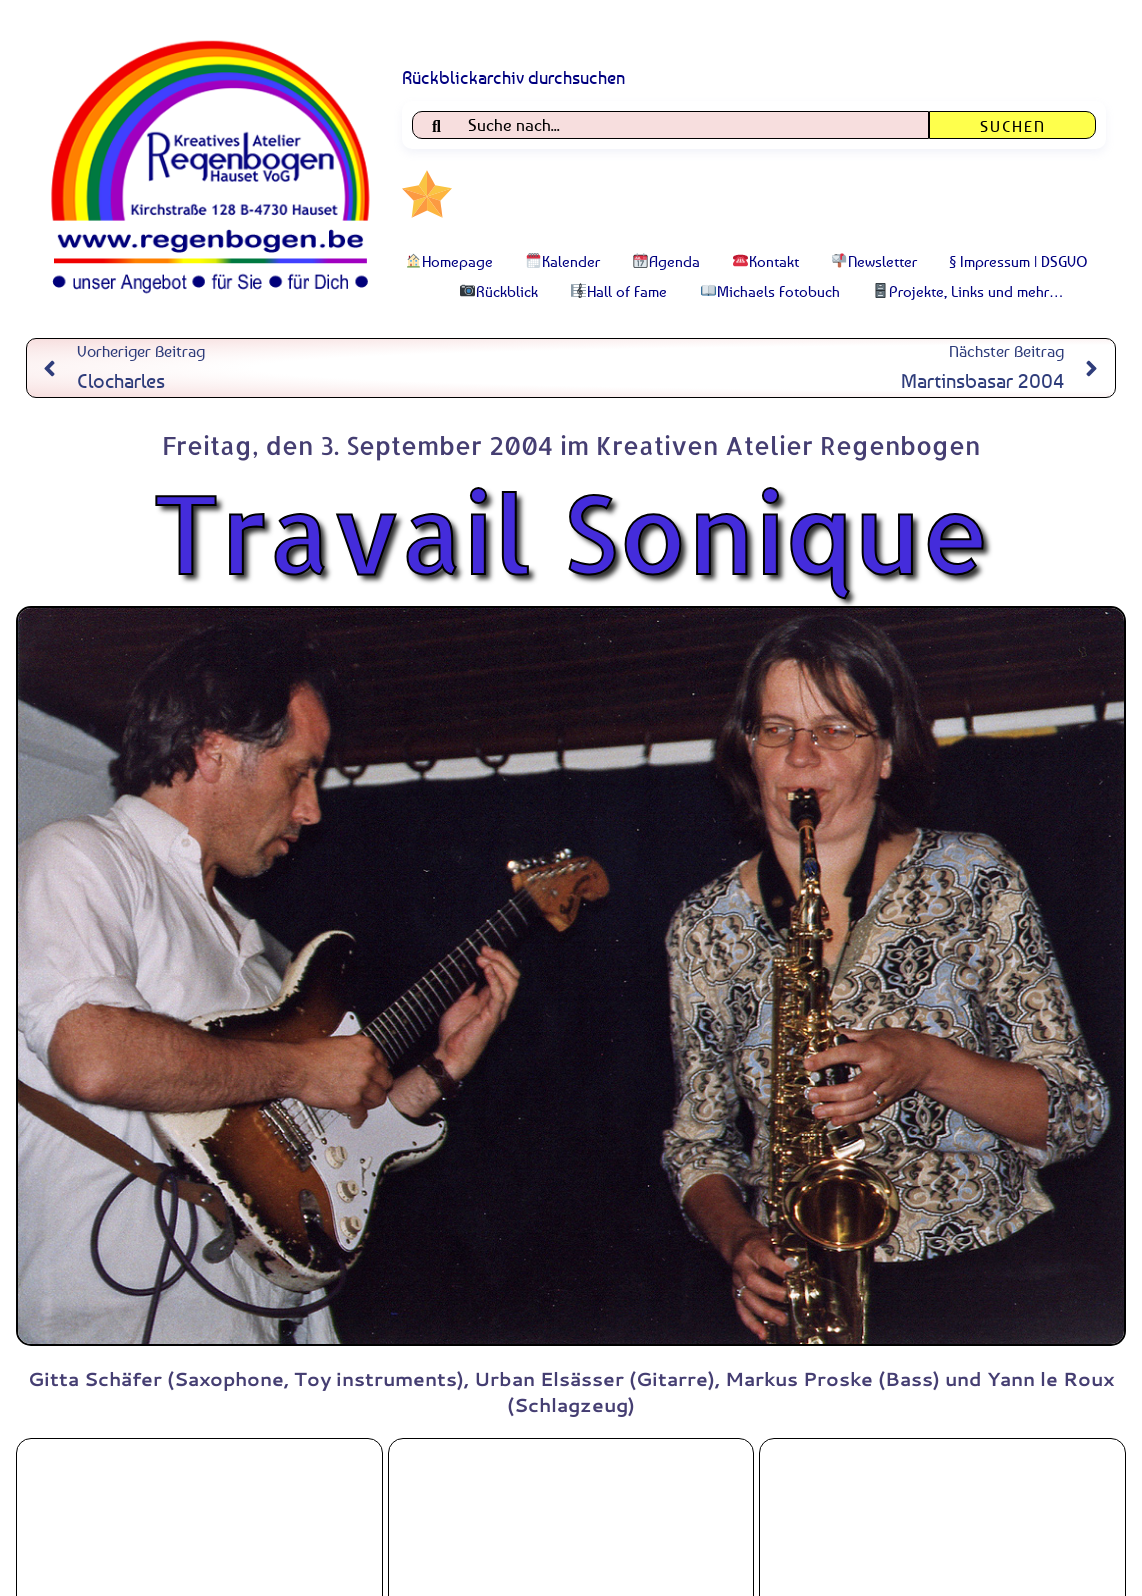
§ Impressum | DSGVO (1018, 261)
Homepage (449, 261)
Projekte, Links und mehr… (968, 291)
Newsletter (874, 261)
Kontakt (766, 261)
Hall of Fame (619, 291)
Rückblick (499, 291)
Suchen (1013, 126)
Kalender (563, 261)
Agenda (666, 261)
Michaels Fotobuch (770, 291)
